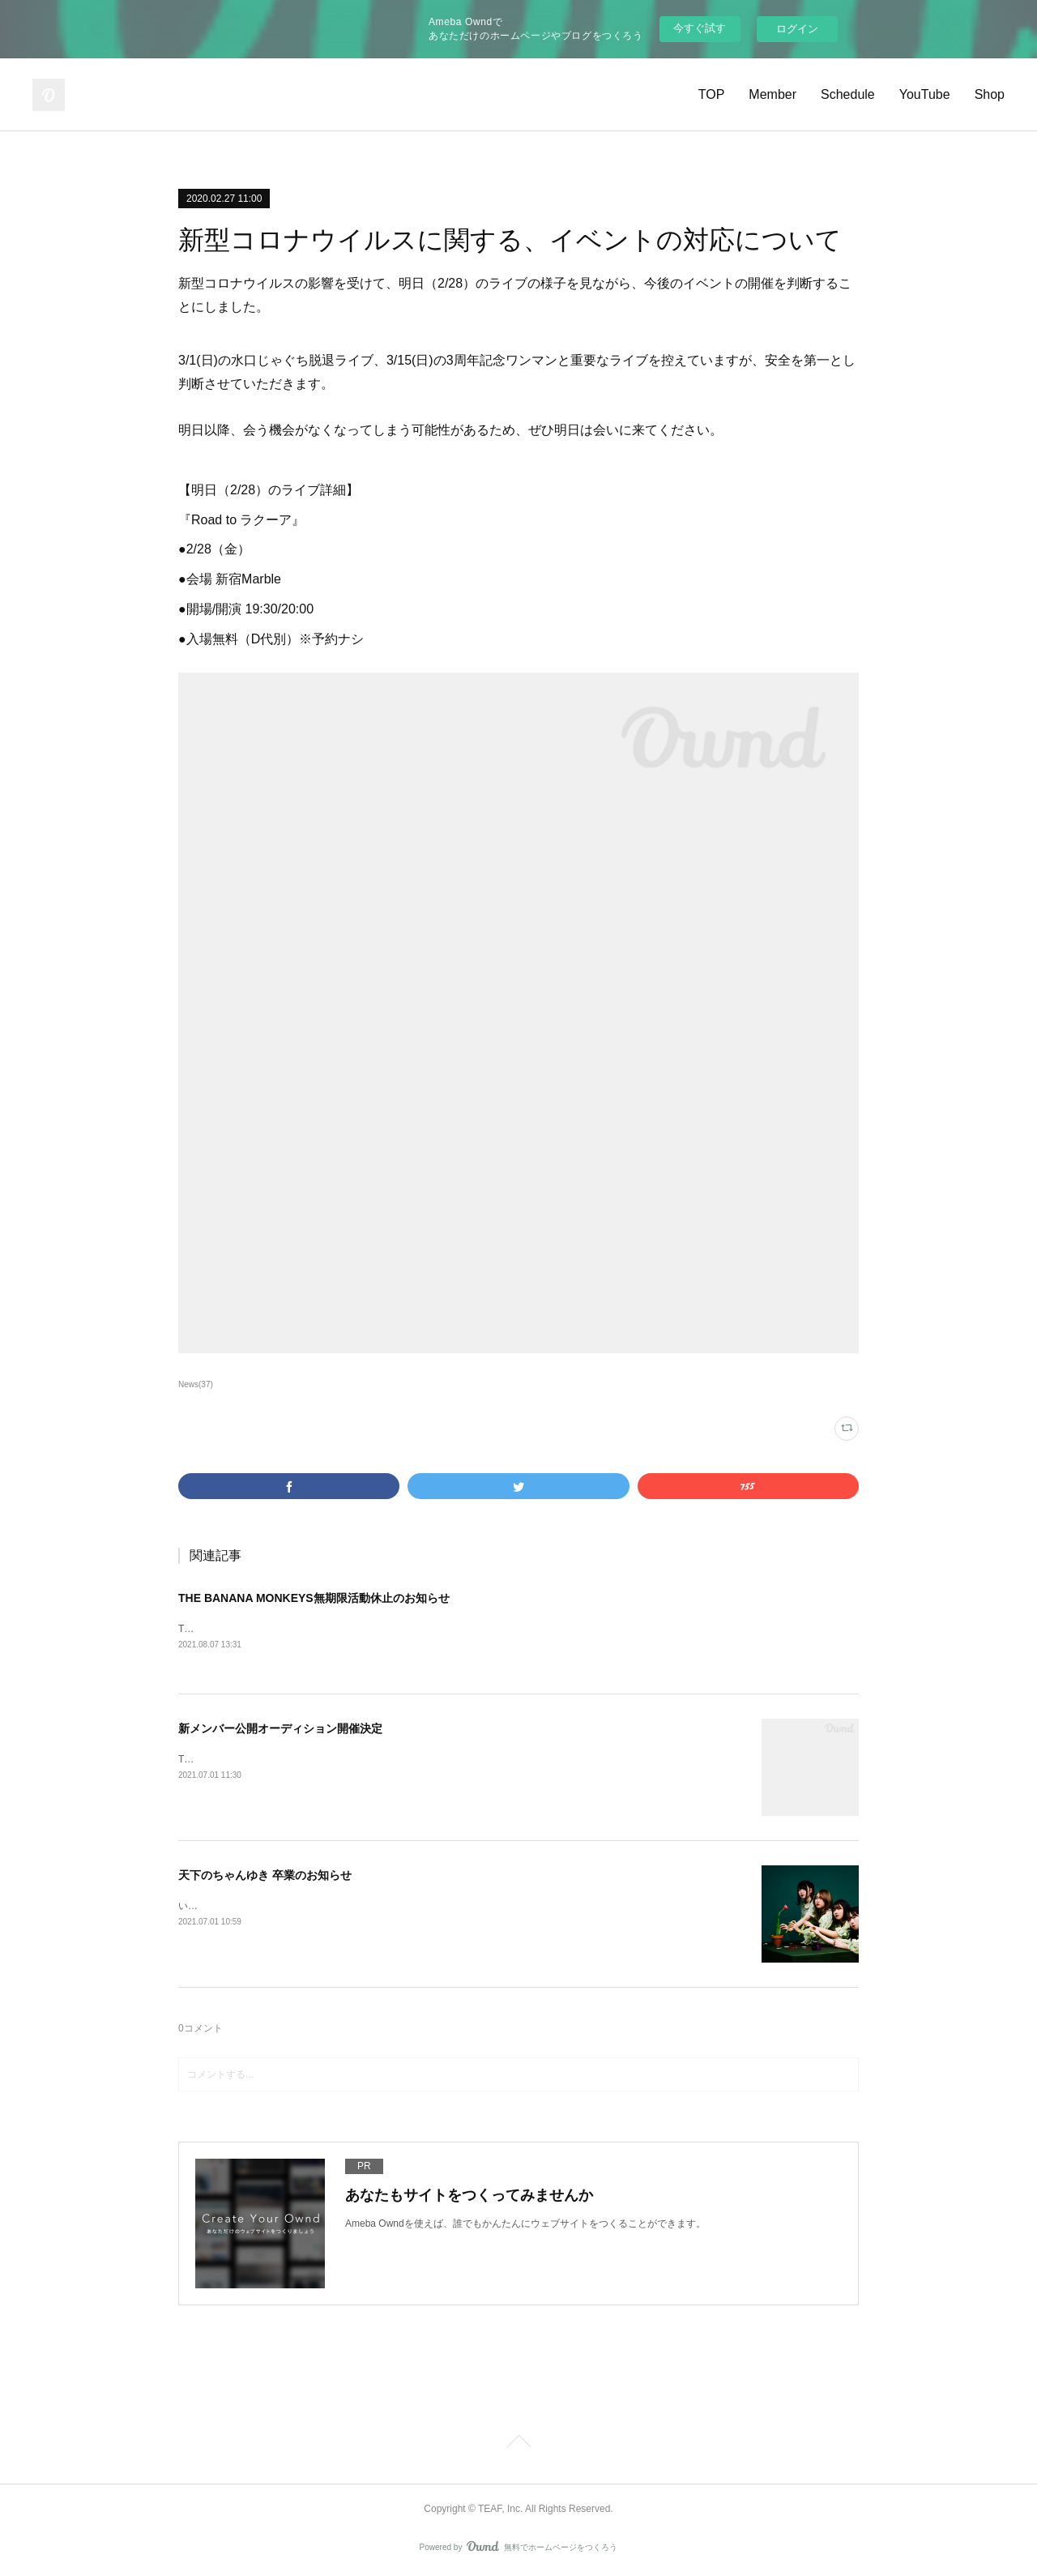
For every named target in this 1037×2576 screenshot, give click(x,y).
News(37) (195, 1384)
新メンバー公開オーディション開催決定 (280, 1729)
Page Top (518, 2445)
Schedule (848, 94)
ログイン (797, 29)
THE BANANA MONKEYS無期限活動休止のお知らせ (314, 1597)
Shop (990, 94)
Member (772, 94)
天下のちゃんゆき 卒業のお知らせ (265, 1875)
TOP (711, 94)
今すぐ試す (699, 28)
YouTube (924, 94)
